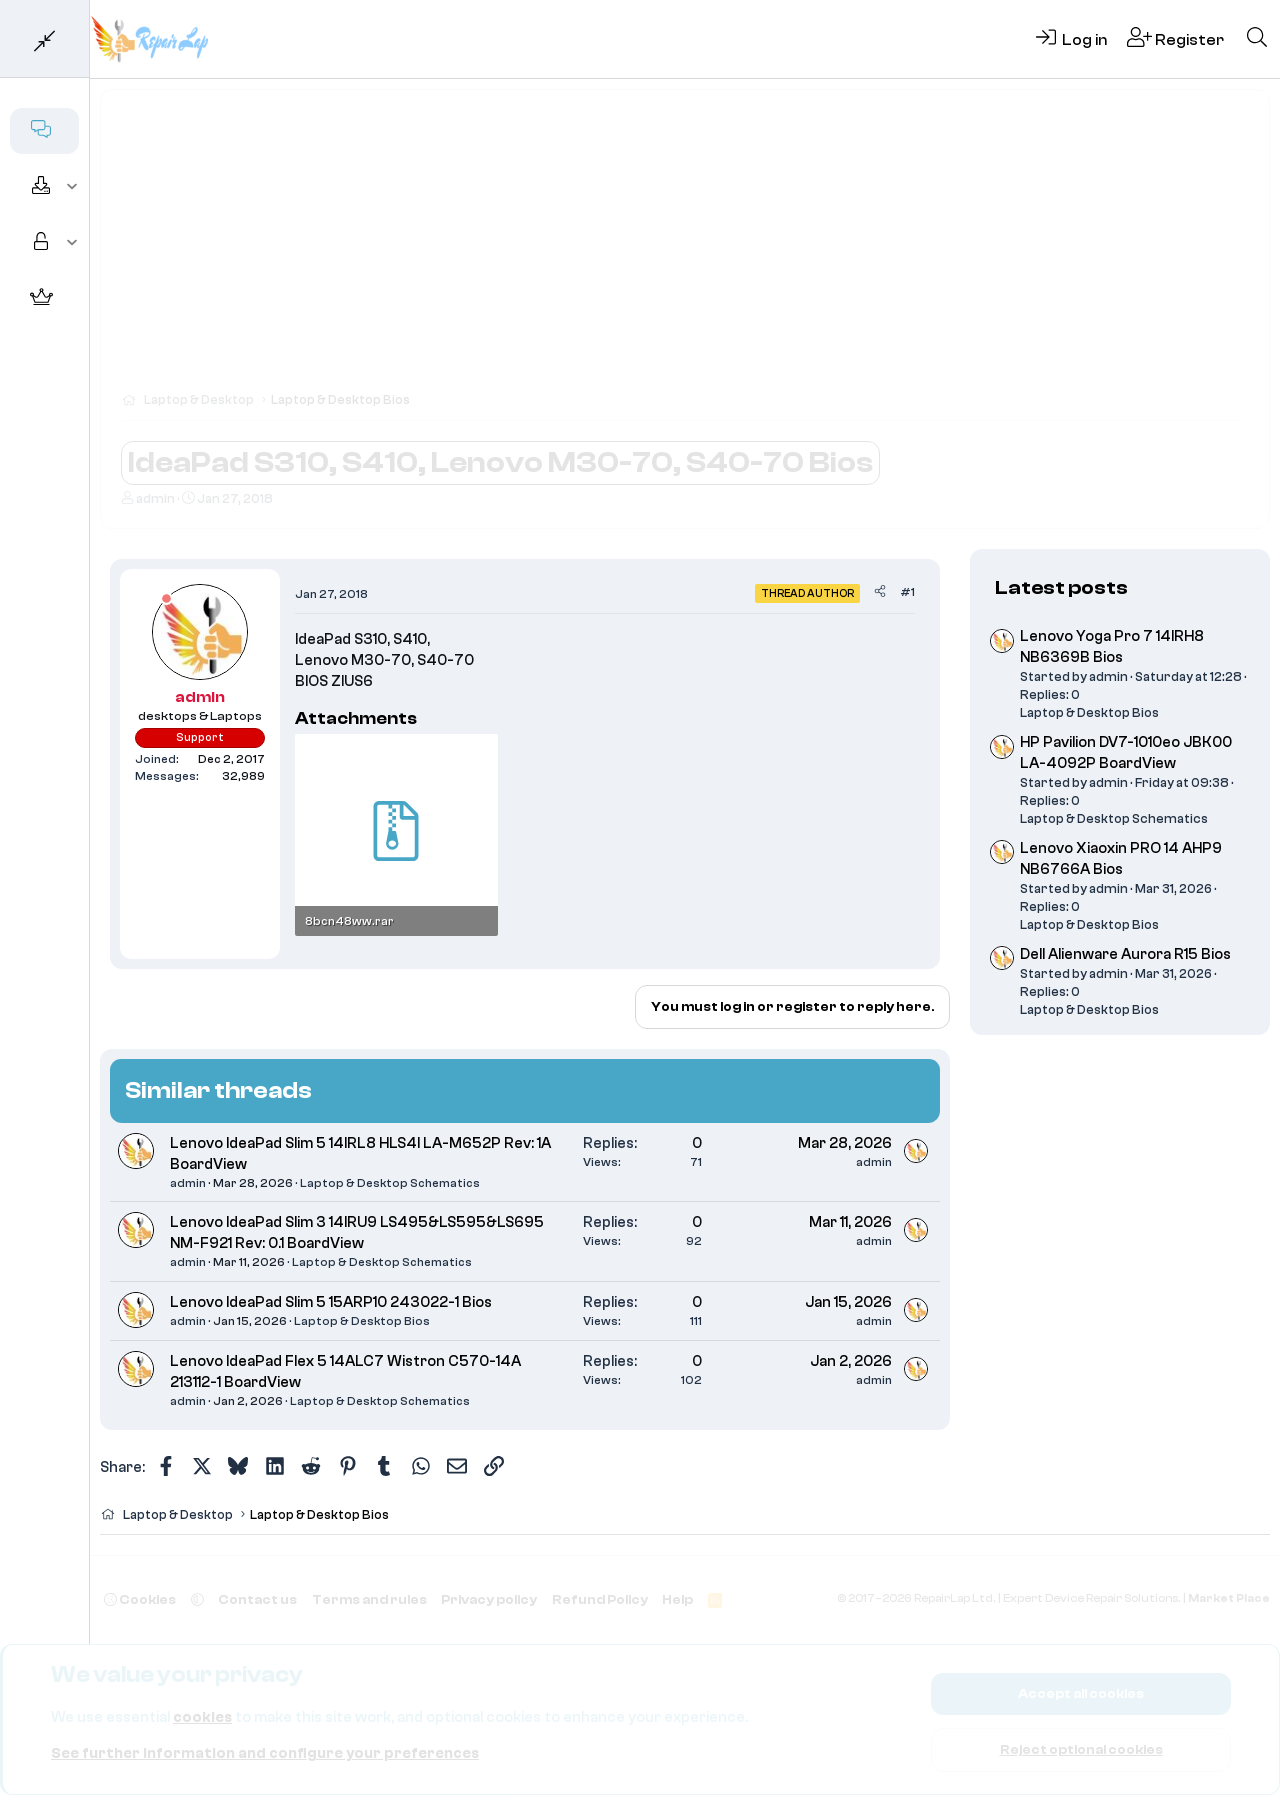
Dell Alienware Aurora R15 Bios (1125, 954)
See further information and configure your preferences (265, 1753)
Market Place (1229, 1598)
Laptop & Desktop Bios (362, 1321)
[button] (72, 187)
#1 (907, 592)
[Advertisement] (685, 250)
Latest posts (1061, 587)
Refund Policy (600, 1599)
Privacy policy (489, 1599)
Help (677, 1599)
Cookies (140, 1599)
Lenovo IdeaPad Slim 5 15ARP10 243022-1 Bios (331, 1302)
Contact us (257, 1599)
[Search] (1257, 39)
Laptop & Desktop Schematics (390, 1183)
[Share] (880, 592)
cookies (202, 1717)
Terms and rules (369, 1599)
